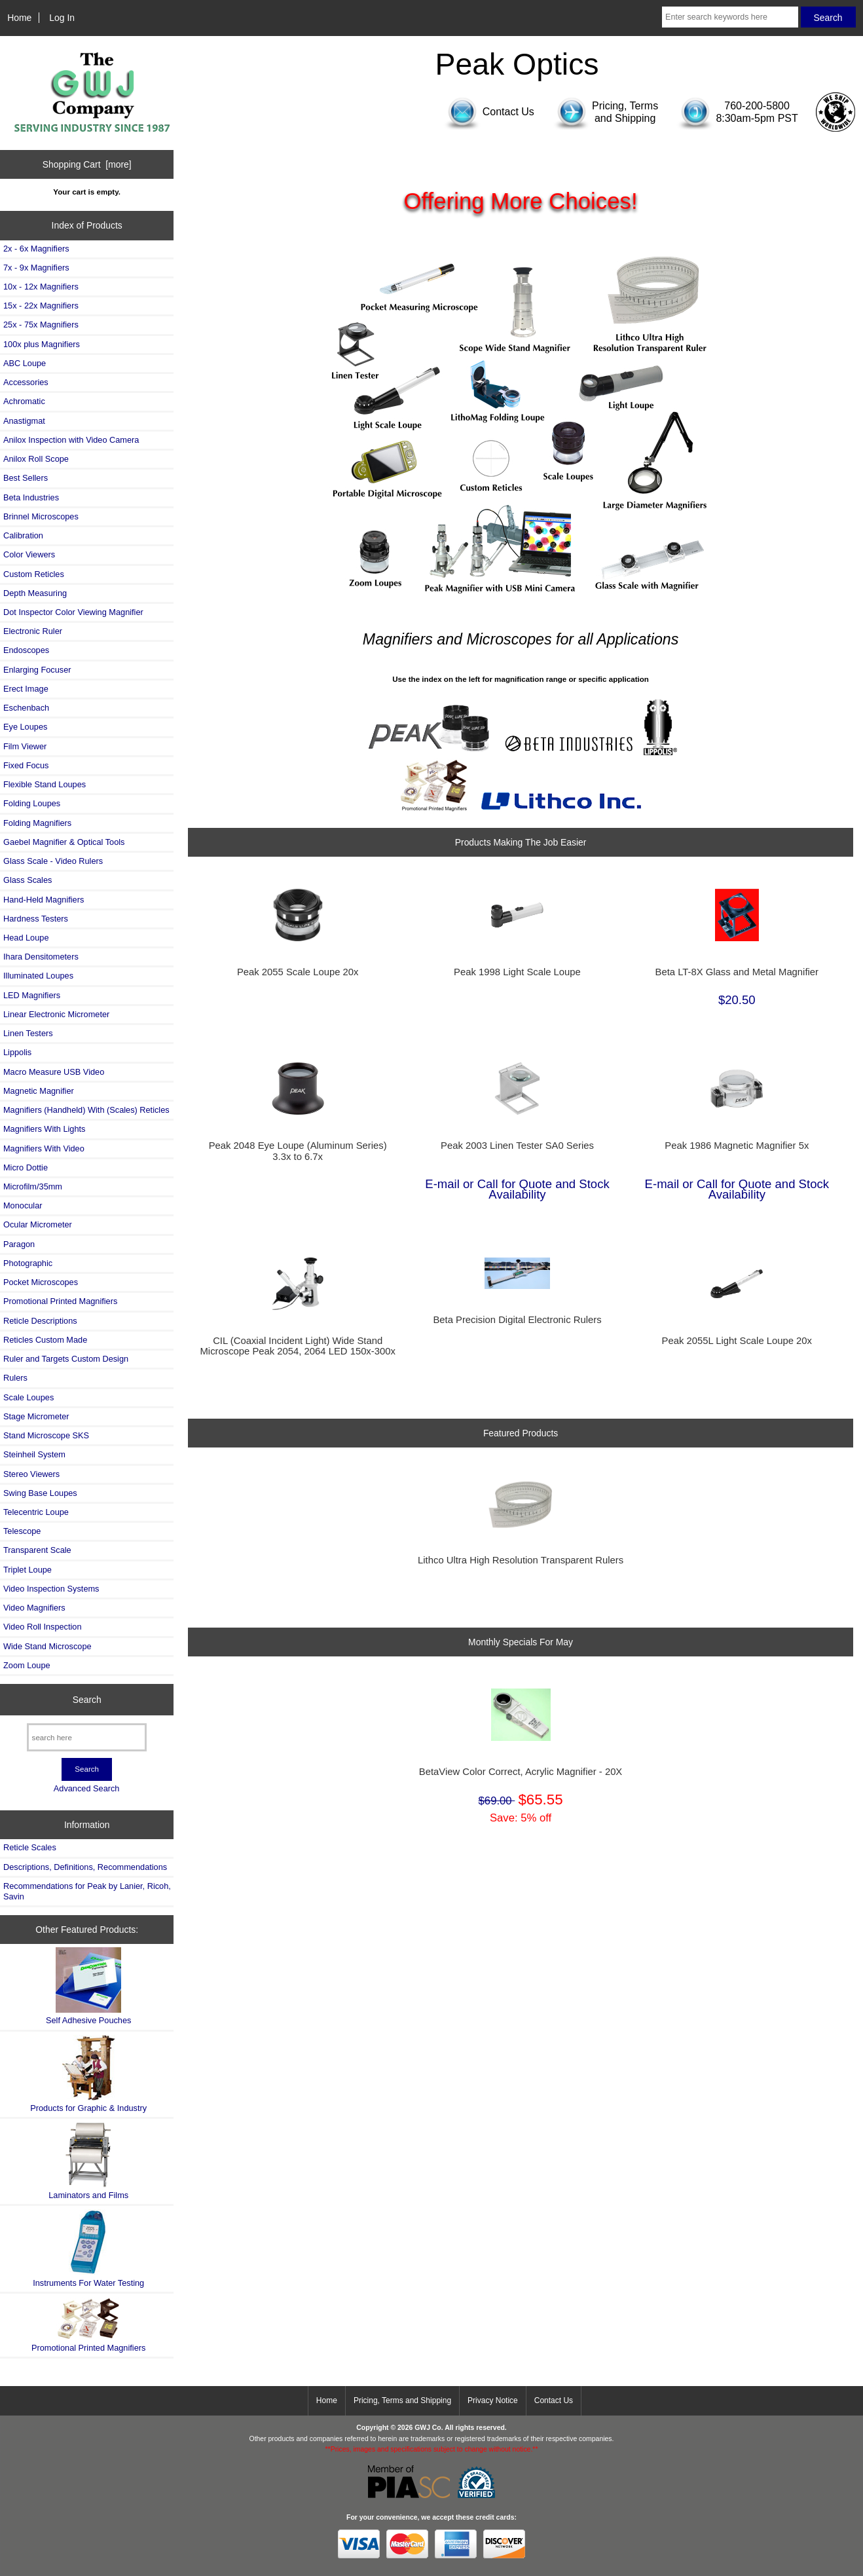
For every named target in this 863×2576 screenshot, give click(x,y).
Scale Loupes (28, 1397)
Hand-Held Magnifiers (43, 900)
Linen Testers (28, 1033)
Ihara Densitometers (41, 956)
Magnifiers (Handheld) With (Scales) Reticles (86, 1110)
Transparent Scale (37, 1550)
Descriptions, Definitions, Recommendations (85, 1867)
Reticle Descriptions (40, 1321)
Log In (62, 17)
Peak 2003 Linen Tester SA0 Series (517, 1145)
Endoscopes (26, 650)
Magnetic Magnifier (38, 1091)
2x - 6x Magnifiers (36, 248)
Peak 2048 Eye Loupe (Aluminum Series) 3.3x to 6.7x (298, 1150)
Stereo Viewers (31, 1474)
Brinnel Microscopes (41, 516)
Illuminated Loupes (38, 975)
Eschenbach (26, 708)
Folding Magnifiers (37, 823)
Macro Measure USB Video (53, 1072)
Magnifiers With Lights (44, 1129)
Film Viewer (24, 746)
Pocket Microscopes (40, 1282)
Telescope (22, 1531)
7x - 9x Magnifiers (36, 267)
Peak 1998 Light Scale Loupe (517, 972)
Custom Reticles (33, 574)
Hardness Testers (35, 919)
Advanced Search (87, 1788)
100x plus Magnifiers (41, 344)
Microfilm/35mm (32, 1186)
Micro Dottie (25, 1167)
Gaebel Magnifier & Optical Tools (63, 842)
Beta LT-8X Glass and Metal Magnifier (736, 972)
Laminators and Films (88, 2161)
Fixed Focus (25, 765)
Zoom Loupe (26, 1665)
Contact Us (553, 2400)
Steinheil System (34, 1454)
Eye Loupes (25, 727)
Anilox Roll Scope (36, 459)
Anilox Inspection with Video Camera (71, 440)
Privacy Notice (493, 2400)
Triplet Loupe (27, 1570)
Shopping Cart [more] (87, 164)
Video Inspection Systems (51, 1589)
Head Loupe (25, 938)
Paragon (19, 1244)
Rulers (15, 1378)
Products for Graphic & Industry (88, 2074)
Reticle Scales (29, 1847)
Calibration (23, 535)
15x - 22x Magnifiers (41, 305)
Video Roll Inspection (42, 1627)
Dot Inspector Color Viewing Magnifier (73, 612)
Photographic (27, 1263)
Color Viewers (29, 554)
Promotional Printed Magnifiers (60, 1301)
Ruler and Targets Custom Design (65, 1359)
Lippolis (17, 1052)
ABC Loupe (24, 363)
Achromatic (24, 401)
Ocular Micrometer (37, 1224)
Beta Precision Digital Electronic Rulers (517, 1320)
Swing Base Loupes (40, 1493)
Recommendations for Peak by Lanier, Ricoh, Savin (87, 1891)
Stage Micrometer (36, 1416)
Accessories (25, 382)
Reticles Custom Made (45, 1340)
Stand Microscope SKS (46, 1435)
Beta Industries (31, 497)
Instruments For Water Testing (88, 2248)
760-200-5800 (757, 105)
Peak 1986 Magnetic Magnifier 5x (737, 1145)
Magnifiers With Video (43, 1148)
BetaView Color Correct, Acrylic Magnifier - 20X (520, 1771)
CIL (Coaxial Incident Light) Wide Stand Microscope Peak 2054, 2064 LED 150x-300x (297, 1345)
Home (19, 17)
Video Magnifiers (34, 1608)
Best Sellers (25, 478)
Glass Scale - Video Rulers (53, 861)
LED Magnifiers (31, 995)
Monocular (23, 1205)
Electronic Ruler (32, 631)
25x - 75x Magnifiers (41, 324)
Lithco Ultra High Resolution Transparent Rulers (520, 1560)
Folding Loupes (31, 803)
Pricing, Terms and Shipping (402, 2400)
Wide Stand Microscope (47, 1646)
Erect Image (25, 689)
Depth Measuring (35, 593)
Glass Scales (27, 880)
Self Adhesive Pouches (88, 1986)
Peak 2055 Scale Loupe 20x (298, 972)
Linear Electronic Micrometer (56, 1014)
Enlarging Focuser (37, 670)
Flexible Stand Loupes (44, 784)
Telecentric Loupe (36, 1512)
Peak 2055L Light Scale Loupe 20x (737, 1340)
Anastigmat (24, 421)
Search (87, 1699)
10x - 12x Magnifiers (41, 286)
